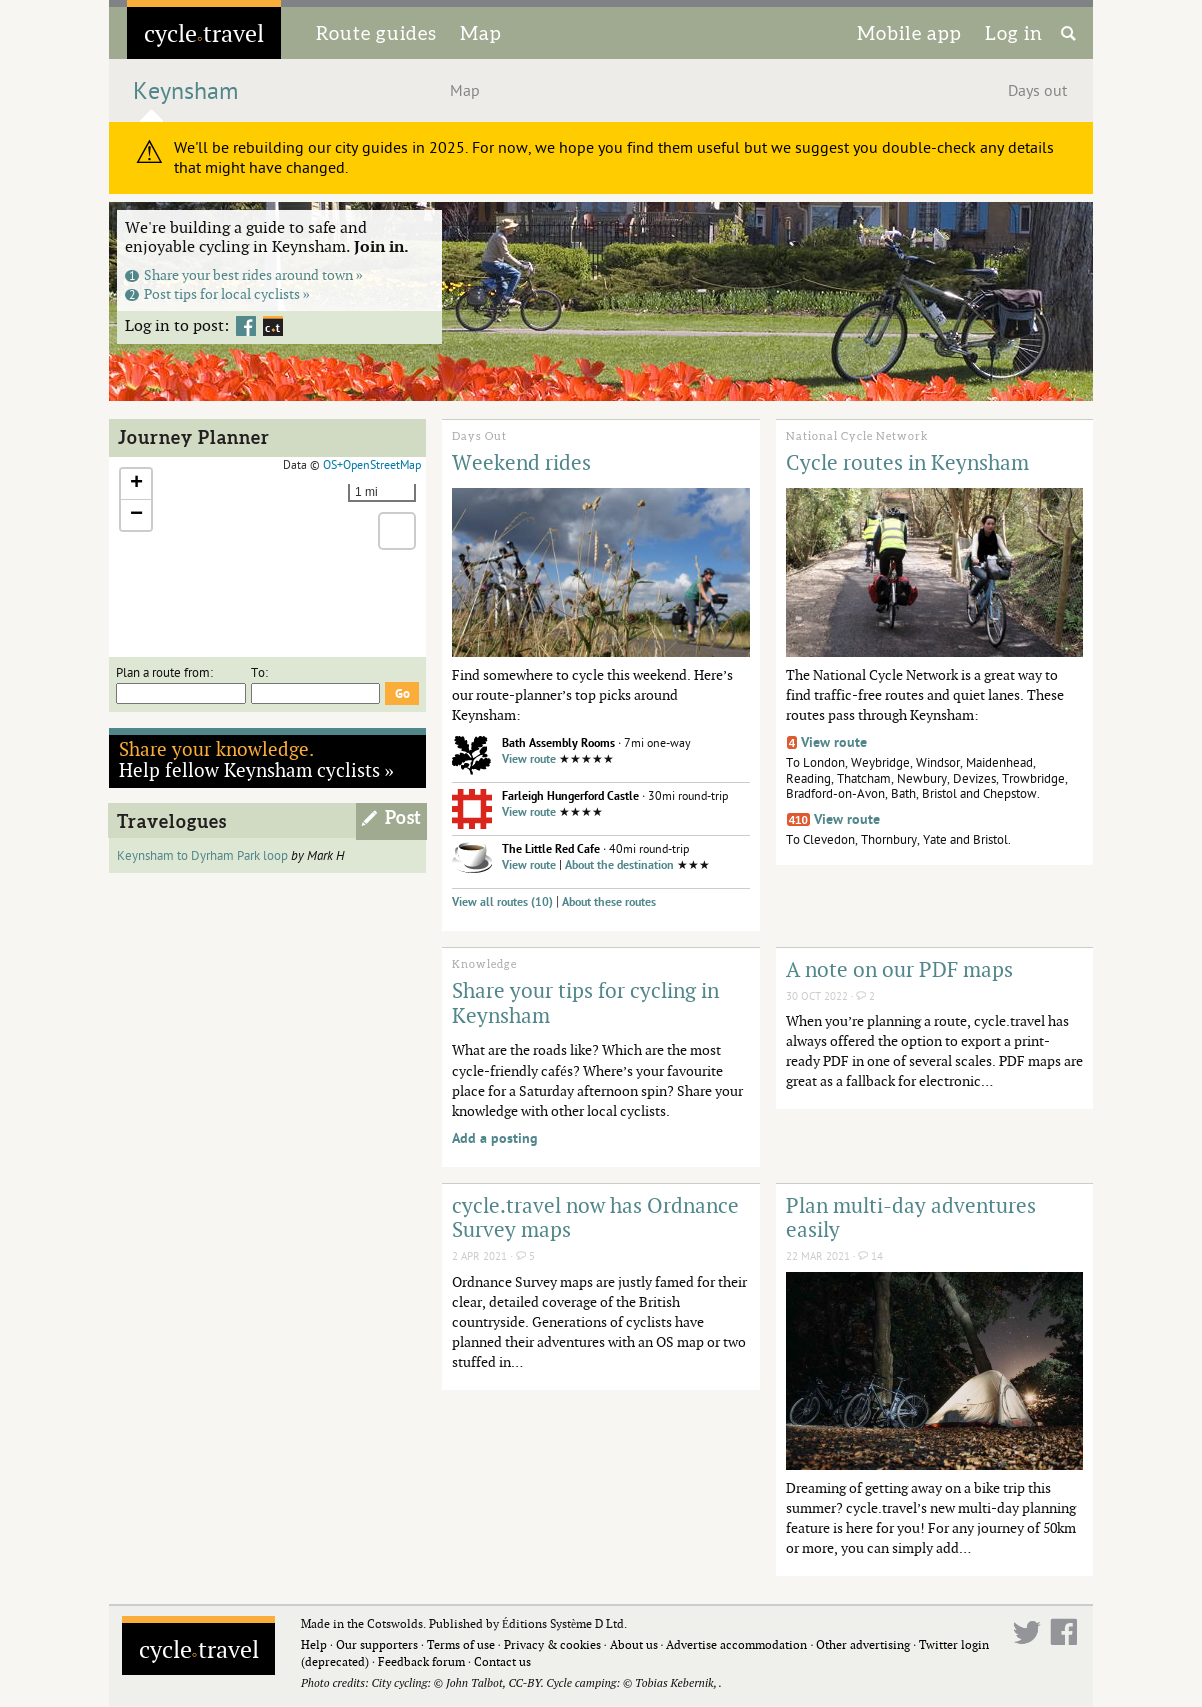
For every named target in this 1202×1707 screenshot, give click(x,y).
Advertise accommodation (736, 1644)
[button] (136, 484)
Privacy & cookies (552, 1644)
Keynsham (185, 91)
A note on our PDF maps (899, 969)
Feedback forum (421, 1661)
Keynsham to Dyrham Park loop (202, 856)
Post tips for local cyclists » (217, 293)
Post (403, 818)
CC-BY (524, 1682)
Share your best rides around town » (244, 274)
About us (634, 1644)
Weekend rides (521, 462)
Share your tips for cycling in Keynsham (585, 1002)
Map (481, 33)
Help (314, 1644)
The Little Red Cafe (551, 849)
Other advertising (863, 1644)
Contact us (502, 1661)
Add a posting (495, 1138)
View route (529, 759)
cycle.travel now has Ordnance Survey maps (595, 1217)
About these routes (609, 902)
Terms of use (461, 1644)
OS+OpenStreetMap (372, 465)
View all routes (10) (502, 902)
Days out (1037, 91)
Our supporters (377, 1644)
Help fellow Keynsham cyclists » (257, 759)
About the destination (619, 865)
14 (870, 1256)
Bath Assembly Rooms (558, 743)
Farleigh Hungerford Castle (570, 796)
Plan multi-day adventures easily (911, 1217)
